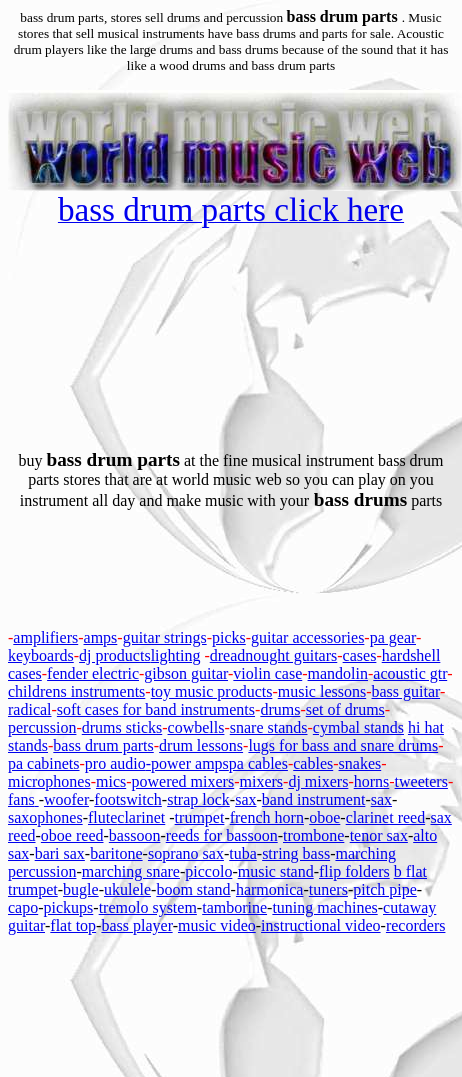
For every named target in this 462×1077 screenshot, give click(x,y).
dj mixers (318, 781)
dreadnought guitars (274, 655)
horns (372, 781)
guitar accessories (307, 637)
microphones (49, 781)
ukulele (127, 889)
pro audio (115, 763)
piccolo (208, 871)
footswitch (128, 799)
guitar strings (165, 637)
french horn (267, 817)
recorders (416, 925)
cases (360, 655)
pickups (69, 907)
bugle (81, 889)
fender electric (93, 673)
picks (229, 637)
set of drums (345, 709)
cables (313, 763)
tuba (243, 853)
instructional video (321, 925)
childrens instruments (76, 691)
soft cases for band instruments (156, 709)
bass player (136, 925)
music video (217, 925)
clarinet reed (386, 817)
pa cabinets (44, 763)
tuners (328, 889)
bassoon (135, 835)
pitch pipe (385, 889)
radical (30, 709)
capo (23, 907)
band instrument (314, 799)
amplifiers (45, 637)
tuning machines (324, 907)
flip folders (354, 871)
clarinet (141, 817)
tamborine (234, 907)
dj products (115, 655)
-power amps (187, 763)
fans (21, 799)
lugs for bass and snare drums (343, 745)
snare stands (269, 727)
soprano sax (186, 853)
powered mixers (183, 781)
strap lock (198, 799)
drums (280, 709)
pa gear (393, 637)
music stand (276, 871)
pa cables (258, 763)
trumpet (200, 817)
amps (101, 637)
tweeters (421, 781)
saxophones (45, 817)
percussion (42, 727)
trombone (313, 835)
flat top (73, 925)
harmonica (270, 889)
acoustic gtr (410, 673)
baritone (116, 853)
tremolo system (148, 907)
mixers (262, 781)
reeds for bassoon (222, 835)
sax (245, 799)
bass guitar (406, 691)
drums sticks (122, 727)
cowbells (196, 727)
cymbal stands (358, 727)
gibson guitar (186, 673)
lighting (176, 655)
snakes (360, 763)
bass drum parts (103, 745)
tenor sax (379, 835)
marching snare (131, 871)
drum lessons (201, 745)
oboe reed (72, 835)
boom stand (193, 889)
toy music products (212, 691)
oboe (324, 817)
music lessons (322, 691)
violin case (267, 673)
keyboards (41, 655)
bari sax (60, 853)
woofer (66, 799)
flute (102, 817)
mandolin (338, 673)
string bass (296, 853)
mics (111, 781)
